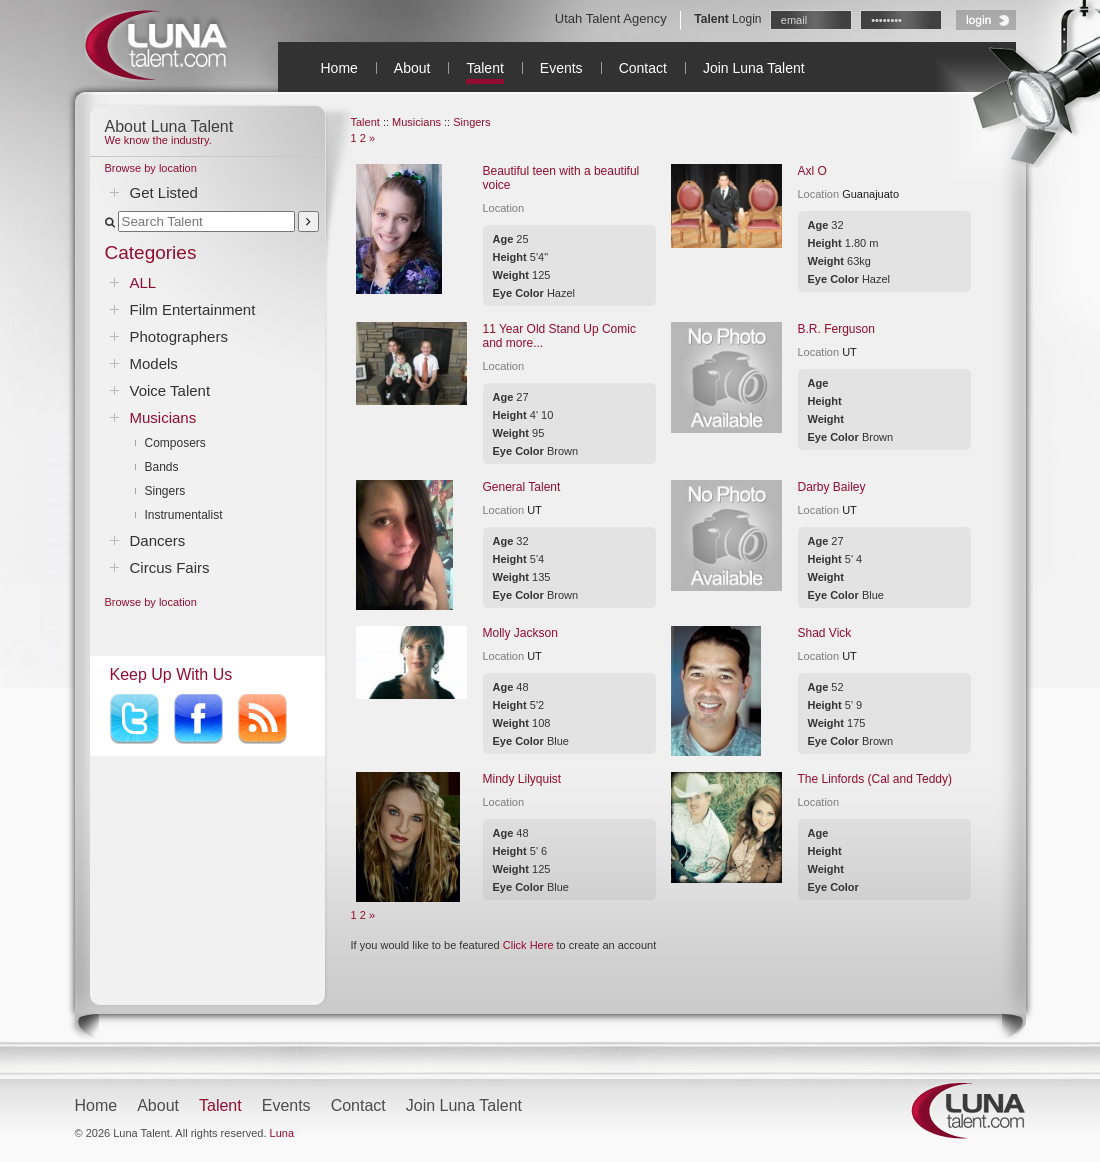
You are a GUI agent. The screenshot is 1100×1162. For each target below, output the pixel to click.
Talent (484, 68)
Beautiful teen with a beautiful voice (561, 178)
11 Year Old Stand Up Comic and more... (559, 336)
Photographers (179, 336)
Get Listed (164, 192)
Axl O (812, 171)
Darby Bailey (832, 487)
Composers (175, 443)
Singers (165, 491)
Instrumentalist (184, 515)
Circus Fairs (170, 567)
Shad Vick (825, 633)
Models (154, 363)
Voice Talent (170, 390)
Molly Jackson (520, 633)
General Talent (522, 487)
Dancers (158, 540)
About (412, 68)
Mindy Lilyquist (522, 779)
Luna (282, 1133)
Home (339, 68)
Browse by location (151, 168)
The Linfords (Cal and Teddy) (875, 779)
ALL (143, 282)
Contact (643, 68)
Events (561, 68)
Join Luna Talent (754, 68)
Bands (162, 467)
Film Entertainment (193, 309)
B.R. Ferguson (836, 329)
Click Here (528, 945)
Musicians (163, 417)
